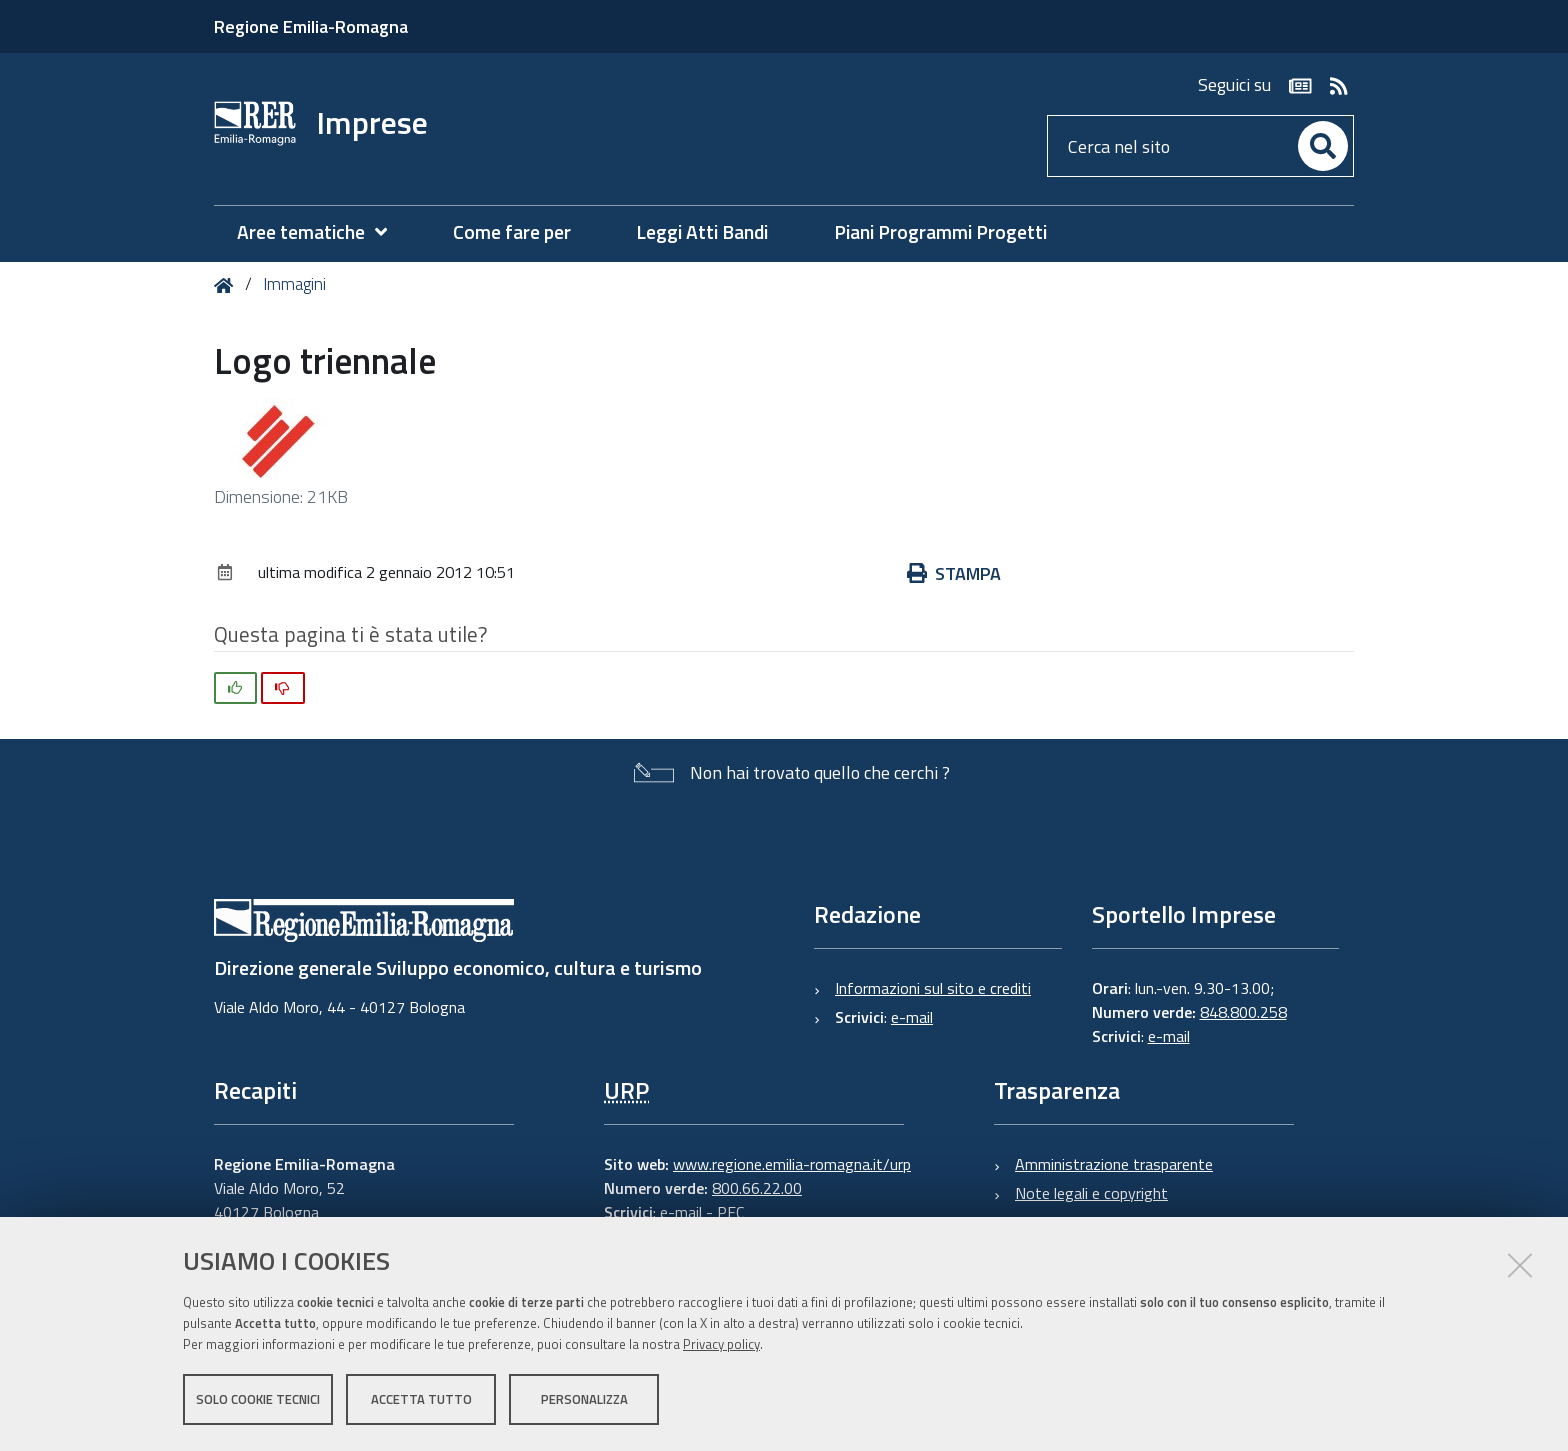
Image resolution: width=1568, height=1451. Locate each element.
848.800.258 (1243, 1012)
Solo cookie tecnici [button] (258, 1399)
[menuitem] (322, 232)
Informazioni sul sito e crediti (933, 988)
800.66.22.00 (757, 1188)
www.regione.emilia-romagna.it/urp (792, 1164)
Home (227, 285)
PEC (730, 1212)
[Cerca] (1323, 146)
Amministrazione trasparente (1114, 1164)
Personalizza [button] (584, 1399)
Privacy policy (721, 1344)
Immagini (294, 284)
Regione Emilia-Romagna (311, 26)
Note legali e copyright (1091, 1193)
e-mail (912, 1017)
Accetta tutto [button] (421, 1399)
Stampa (954, 573)
